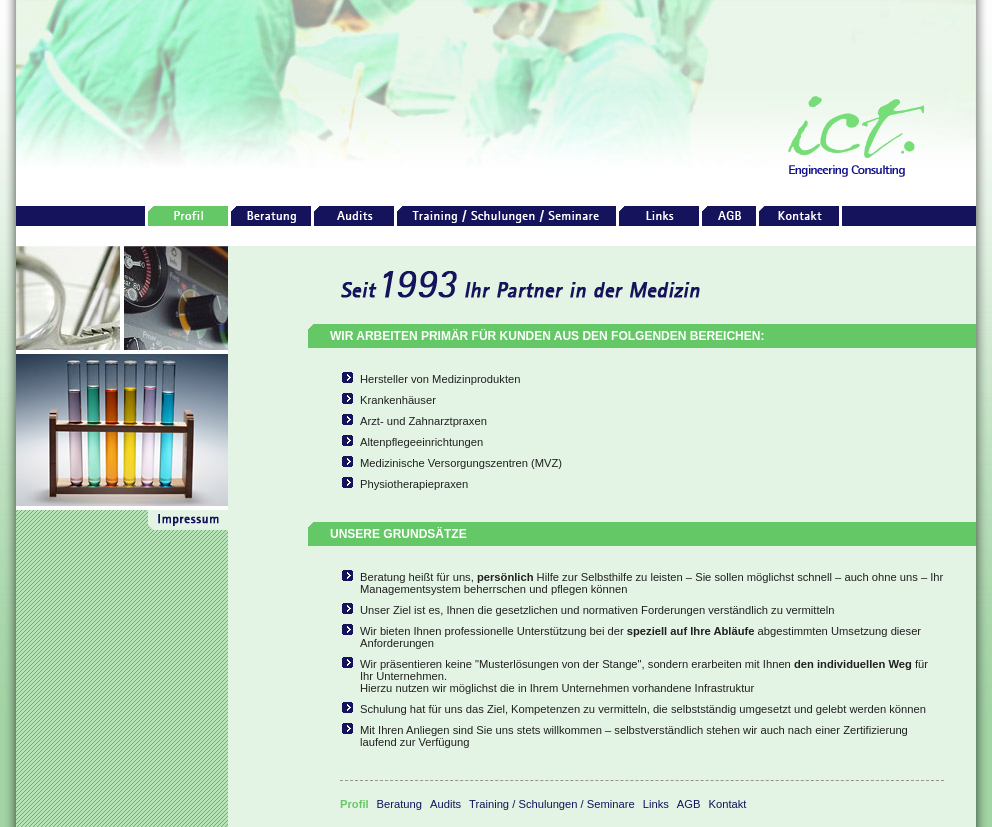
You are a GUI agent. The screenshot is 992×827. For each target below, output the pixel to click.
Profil (354, 804)
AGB (689, 804)
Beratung (399, 804)
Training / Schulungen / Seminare (552, 804)
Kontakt (728, 804)
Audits (445, 804)
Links (656, 804)
